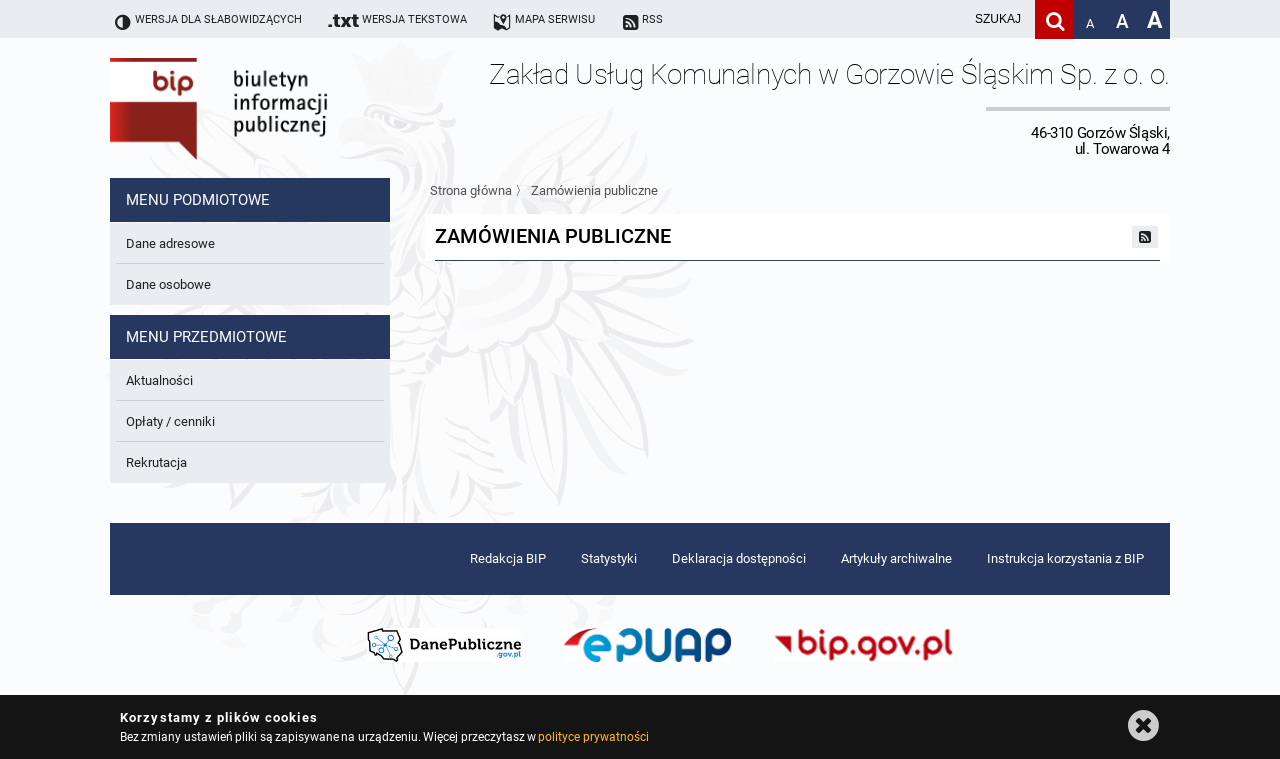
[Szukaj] (1054, 19)
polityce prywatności (593, 737)
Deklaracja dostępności (739, 558)
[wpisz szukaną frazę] (948, 19)
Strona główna (471, 190)
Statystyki (609, 558)
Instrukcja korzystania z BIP (1065, 558)
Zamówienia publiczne (594, 190)
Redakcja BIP (508, 558)
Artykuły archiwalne (896, 558)
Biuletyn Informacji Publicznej (275, 108)
